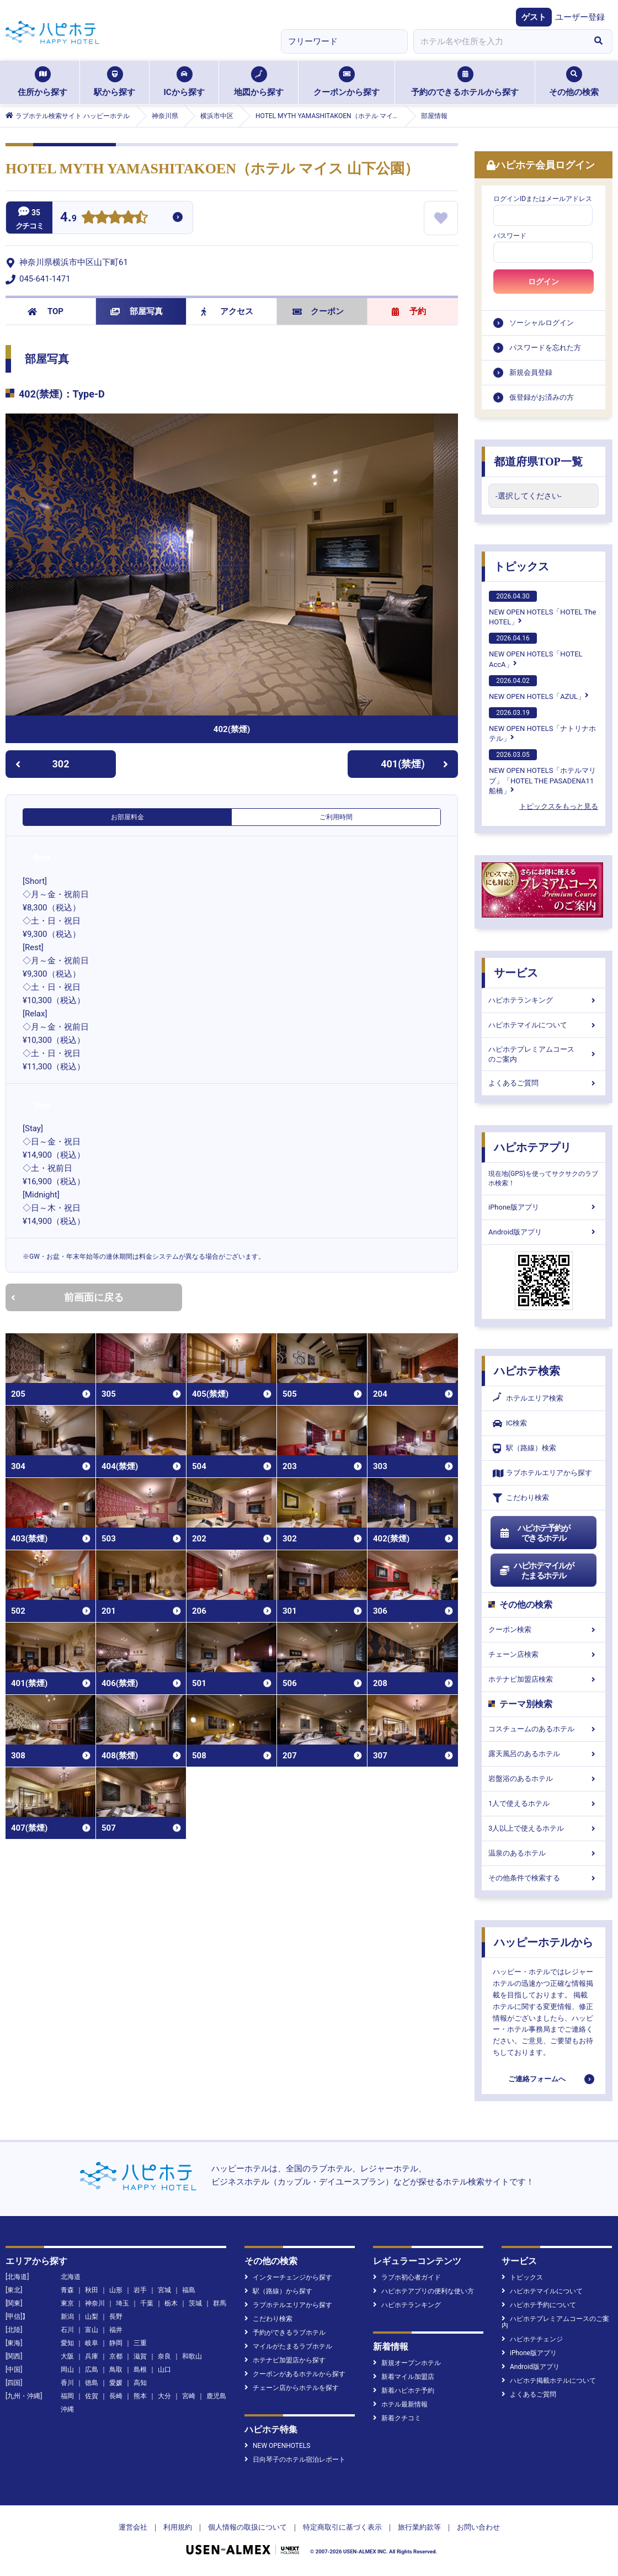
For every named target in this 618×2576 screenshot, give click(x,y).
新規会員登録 (530, 372)
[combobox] (498, 41)
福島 (188, 2290)
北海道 (71, 2277)
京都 (115, 2356)
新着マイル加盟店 (403, 2377)
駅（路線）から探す (278, 2291)
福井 (115, 2330)
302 (42, 764)
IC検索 (510, 1423)
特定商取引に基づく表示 (342, 2527)
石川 (67, 2330)
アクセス (227, 311)
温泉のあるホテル (543, 1853)
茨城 (195, 2303)
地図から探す (259, 81)
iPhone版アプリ (543, 1207)
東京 (67, 2303)
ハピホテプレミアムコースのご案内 (543, 1054)
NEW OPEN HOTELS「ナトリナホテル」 (542, 725)
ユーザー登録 (580, 17)
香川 (67, 2383)
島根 (140, 2369)
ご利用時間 (336, 817)
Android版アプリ (543, 1232)
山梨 (91, 2316)
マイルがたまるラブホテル (288, 2346)
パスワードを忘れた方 (545, 347)
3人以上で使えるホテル (543, 1828)
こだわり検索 (521, 1498)
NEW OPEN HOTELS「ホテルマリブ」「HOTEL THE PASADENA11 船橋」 (542, 771)
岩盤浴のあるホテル (543, 1778)
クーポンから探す (346, 81)
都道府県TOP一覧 (538, 461)
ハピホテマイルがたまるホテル (536, 1571)
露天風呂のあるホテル (543, 1754)
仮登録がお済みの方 (541, 397)
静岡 (115, 2343)
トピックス (521, 566)
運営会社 (133, 2527)
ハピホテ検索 (527, 1371)
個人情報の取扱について (247, 2527)
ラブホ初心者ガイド (407, 2277)
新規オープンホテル (407, 2363)
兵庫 (91, 2356)
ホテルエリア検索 (528, 1398)
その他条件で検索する (543, 1878)
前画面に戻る (67, 1297)
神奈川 (95, 2303)
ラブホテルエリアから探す (542, 1473)
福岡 (67, 2396)
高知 (140, 2383)
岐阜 (91, 2343)
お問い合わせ (478, 2527)
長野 (115, 2316)
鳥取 (115, 2369)
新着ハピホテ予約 (403, 2390)
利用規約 (177, 2527)
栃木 (171, 2303)
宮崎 (188, 2396)
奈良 (164, 2356)
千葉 (146, 2303)
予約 (409, 311)
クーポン (318, 311)
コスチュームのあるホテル (543, 1729)
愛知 (67, 2343)
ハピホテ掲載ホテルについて (549, 2380)
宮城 (164, 2290)
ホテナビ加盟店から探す (285, 2360)
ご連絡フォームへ (537, 2079)
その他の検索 (574, 81)
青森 (67, 2290)
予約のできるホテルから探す (465, 81)
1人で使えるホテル (543, 1803)
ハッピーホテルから (543, 1942)
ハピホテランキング (543, 1000)
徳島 (91, 2383)
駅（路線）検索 (524, 1448)
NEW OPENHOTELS (277, 2446)
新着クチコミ (397, 2418)
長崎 (115, 2396)
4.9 (68, 218)
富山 (91, 2330)
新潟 (67, 2316)
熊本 (140, 2396)
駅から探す (114, 81)
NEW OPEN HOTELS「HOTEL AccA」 (536, 650)
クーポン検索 (543, 1629)
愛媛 (115, 2383)
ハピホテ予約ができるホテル (534, 1533)
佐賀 (91, 2396)
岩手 (140, 2290)
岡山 (67, 2369)
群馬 (219, 2303)
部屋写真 (136, 311)
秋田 (91, 2290)
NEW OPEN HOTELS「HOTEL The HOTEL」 (542, 608)
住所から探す (42, 81)
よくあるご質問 (543, 1083)
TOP (45, 311)
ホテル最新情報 (400, 2404)
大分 (164, 2396)
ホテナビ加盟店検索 (543, 1679)
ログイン (543, 281)
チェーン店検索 (543, 1654)
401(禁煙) (414, 764)
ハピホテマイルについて (543, 1025)
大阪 (67, 2356)
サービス (516, 973)
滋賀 (140, 2356)
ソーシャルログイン (541, 323)
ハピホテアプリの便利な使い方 (423, 2291)
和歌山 (192, 2356)
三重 (140, 2343)
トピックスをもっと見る (558, 806)
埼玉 (122, 2303)
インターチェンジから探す (288, 2277)
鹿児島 (216, 2396)
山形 (115, 2290)
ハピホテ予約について (539, 2305)
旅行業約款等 (419, 2527)
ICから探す (183, 81)
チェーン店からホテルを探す (291, 2388)
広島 (91, 2369)
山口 (164, 2369)
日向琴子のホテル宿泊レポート (294, 2459)
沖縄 (67, 2409)
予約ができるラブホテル (285, 2332)
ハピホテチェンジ (532, 2339)
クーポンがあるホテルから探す (294, 2374)
